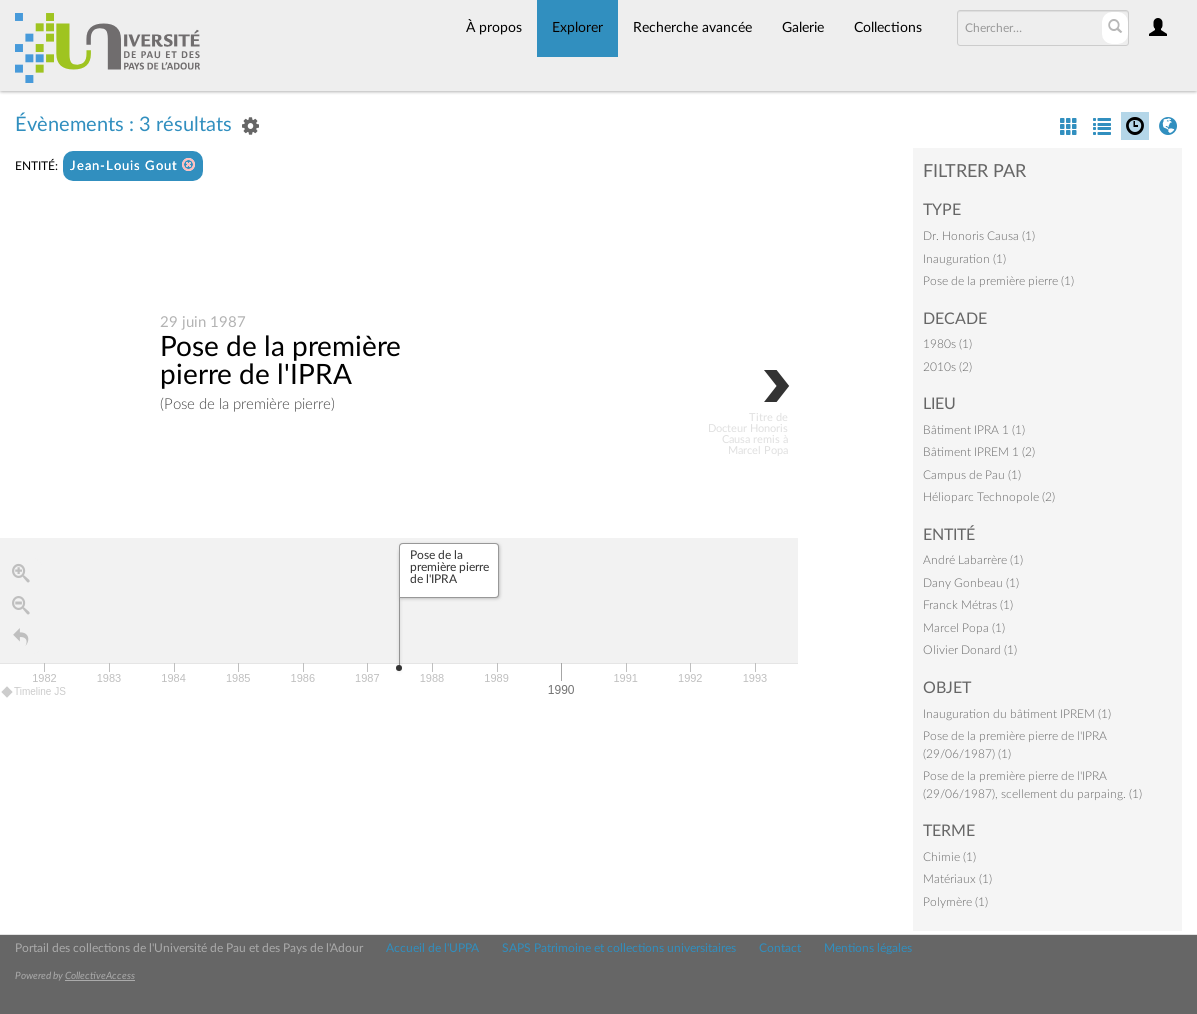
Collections (888, 28)
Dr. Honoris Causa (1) (979, 236)
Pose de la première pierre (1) (998, 281)
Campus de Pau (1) (972, 475)
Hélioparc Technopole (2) (989, 497)
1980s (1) (947, 344)
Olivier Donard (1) (970, 650)
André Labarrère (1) (973, 560)
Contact (780, 948)
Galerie (803, 28)
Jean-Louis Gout (133, 165)
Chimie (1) (949, 857)
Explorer (577, 28)
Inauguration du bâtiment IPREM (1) (1017, 714)
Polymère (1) (955, 902)
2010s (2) (947, 367)
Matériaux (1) (957, 879)
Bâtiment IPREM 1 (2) (979, 452)
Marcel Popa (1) (964, 628)
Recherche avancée (692, 28)
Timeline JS (34, 691)
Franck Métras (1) (968, 605)
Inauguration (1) (964, 259)
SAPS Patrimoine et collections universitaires (619, 948)
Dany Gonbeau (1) (971, 583)
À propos (494, 28)
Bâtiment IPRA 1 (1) (974, 430)
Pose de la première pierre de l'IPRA (280, 361)
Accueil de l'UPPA (432, 948)
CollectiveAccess (100, 976)
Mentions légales (868, 948)
